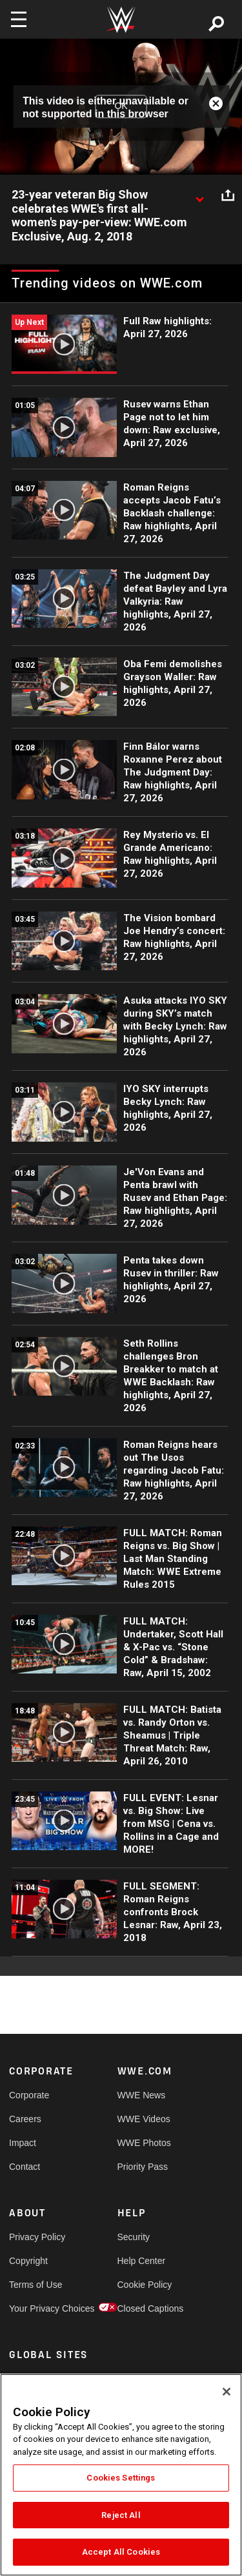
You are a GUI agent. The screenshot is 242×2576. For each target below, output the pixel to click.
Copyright (28, 2261)
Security (133, 2237)
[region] (121, 2475)
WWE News (141, 2095)
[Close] (226, 2391)
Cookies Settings (120, 2478)
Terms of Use (35, 2284)
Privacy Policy (36, 2237)
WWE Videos (143, 2119)
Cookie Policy (144, 2284)
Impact (22, 2143)
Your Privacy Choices (36, 2308)
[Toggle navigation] (18, 19)
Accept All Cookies (121, 2552)
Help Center (141, 2261)
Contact (24, 2166)
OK (120, 106)
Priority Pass (142, 2166)
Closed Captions (144, 2308)
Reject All (120, 2515)
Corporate (29, 2095)
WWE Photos (144, 2143)
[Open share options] (228, 195)
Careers (25, 2119)
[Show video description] (199, 195)
